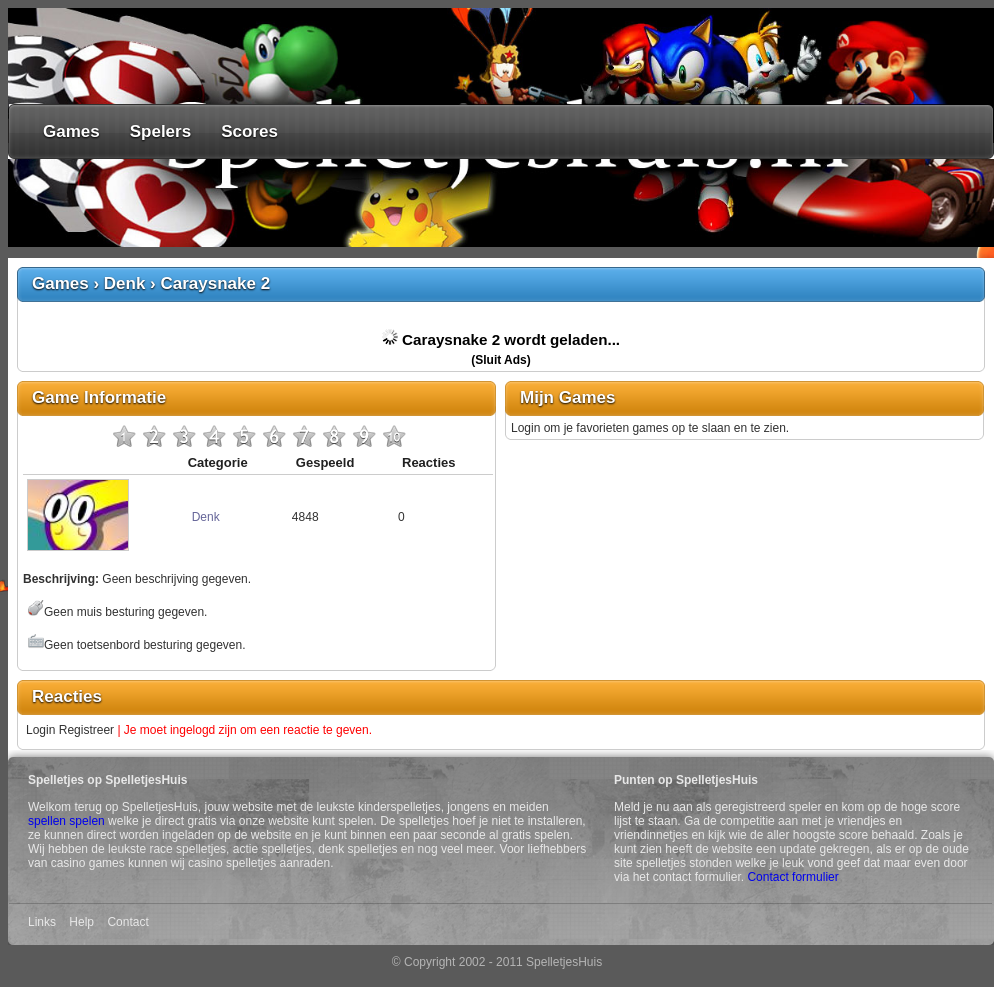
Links (42, 922)
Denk (125, 283)
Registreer (86, 730)
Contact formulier (792, 877)
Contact (127, 922)
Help (81, 922)
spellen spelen (66, 821)
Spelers (160, 131)
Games (71, 131)
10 (394, 436)
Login (40, 730)
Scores (249, 131)
